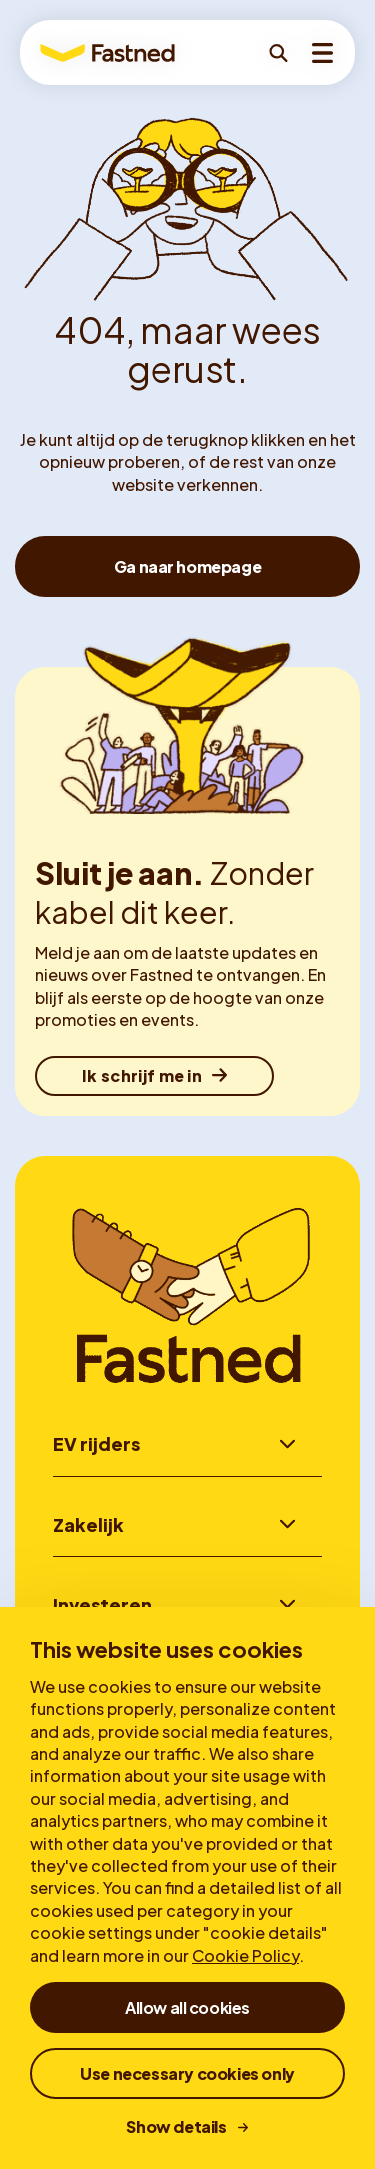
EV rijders (96, 1443)
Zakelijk (88, 1524)
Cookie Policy (245, 1955)
